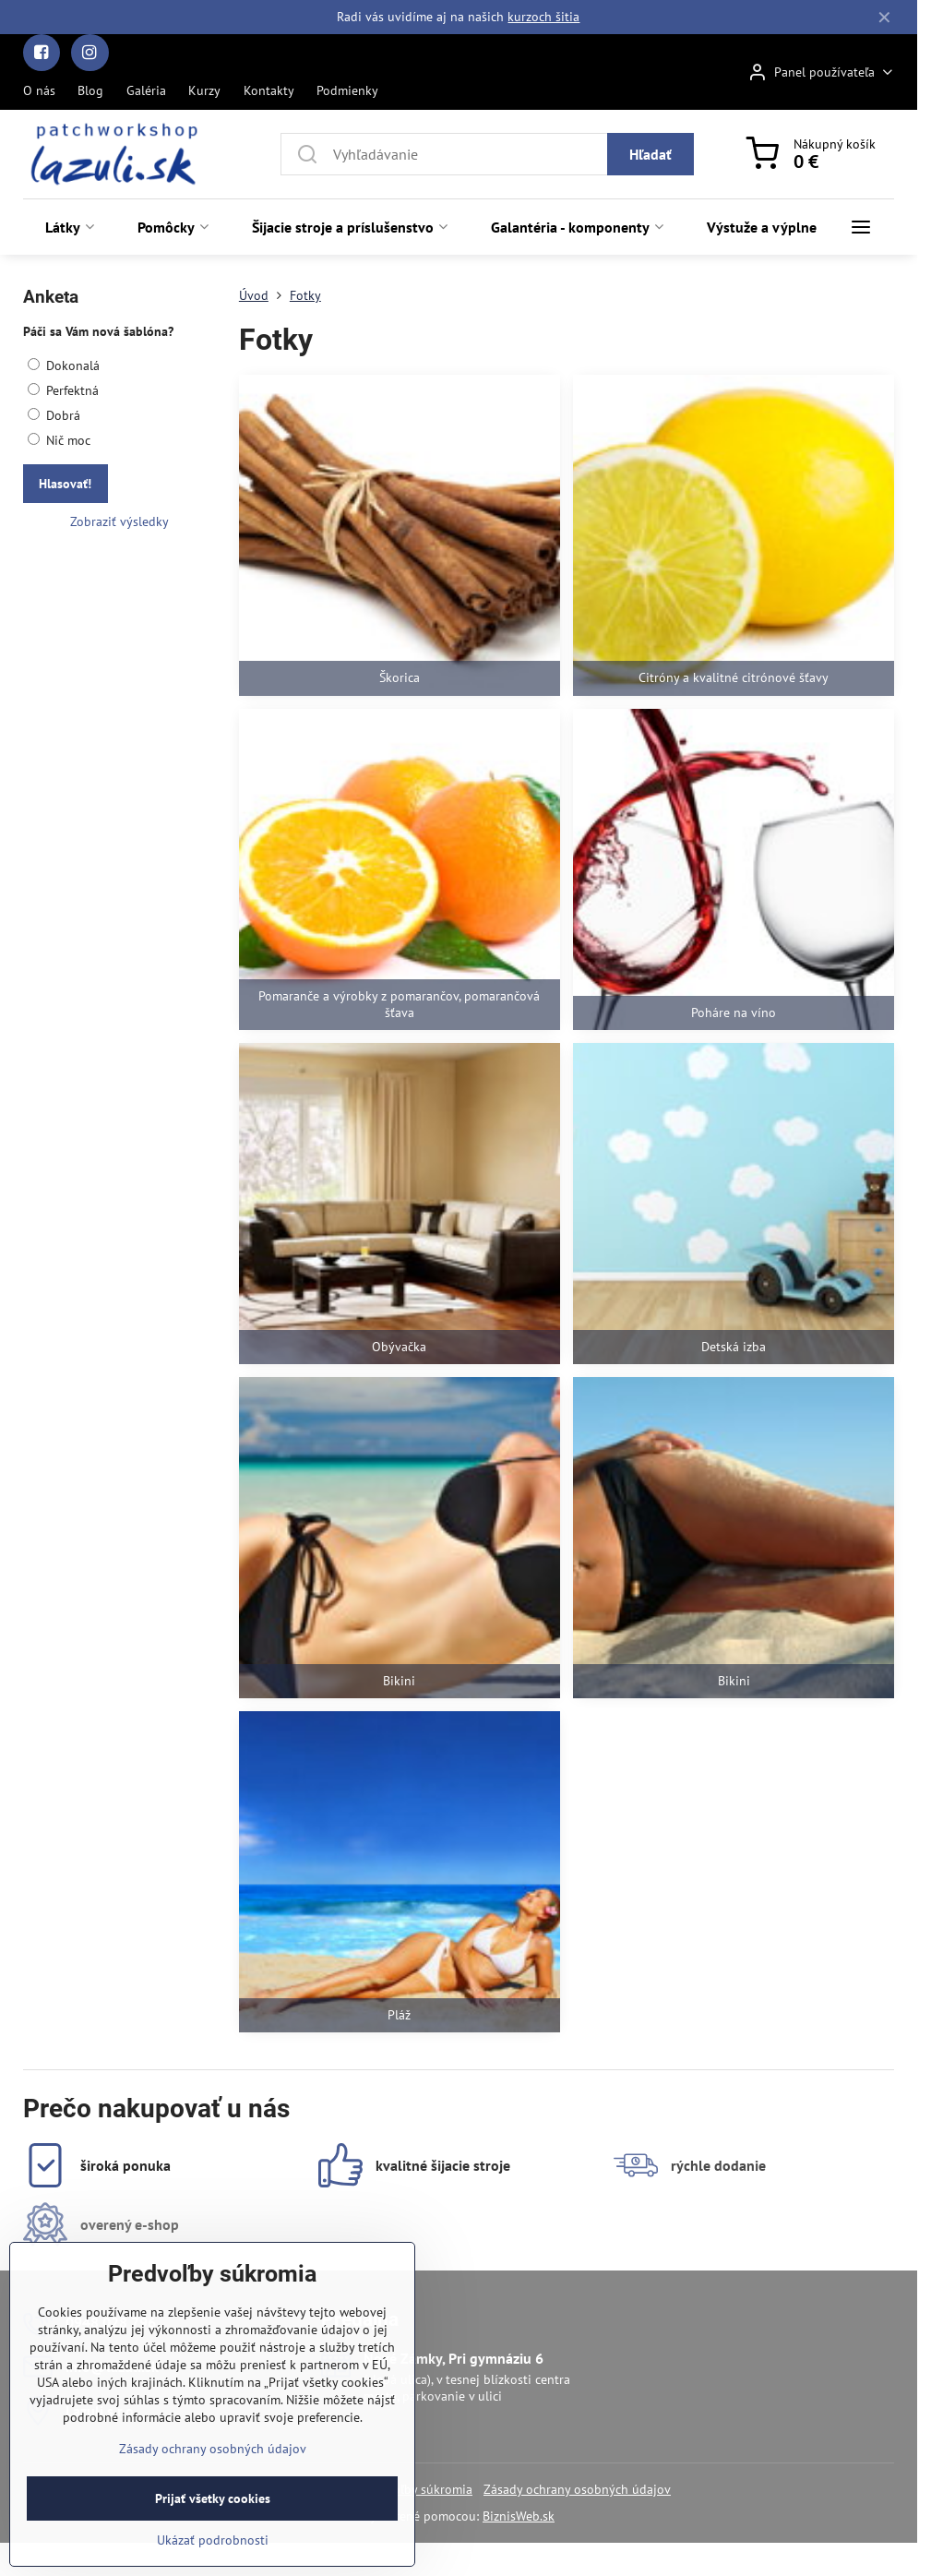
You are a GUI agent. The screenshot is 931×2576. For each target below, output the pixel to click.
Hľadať (650, 154)
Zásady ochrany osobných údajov (577, 2489)
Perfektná (63, 390)
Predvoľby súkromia (416, 2489)
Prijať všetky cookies (212, 2537)
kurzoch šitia (543, 16)
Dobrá (54, 415)
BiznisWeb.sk (519, 2516)
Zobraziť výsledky (119, 521)
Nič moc (59, 440)
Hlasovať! (65, 483)
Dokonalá (64, 365)
